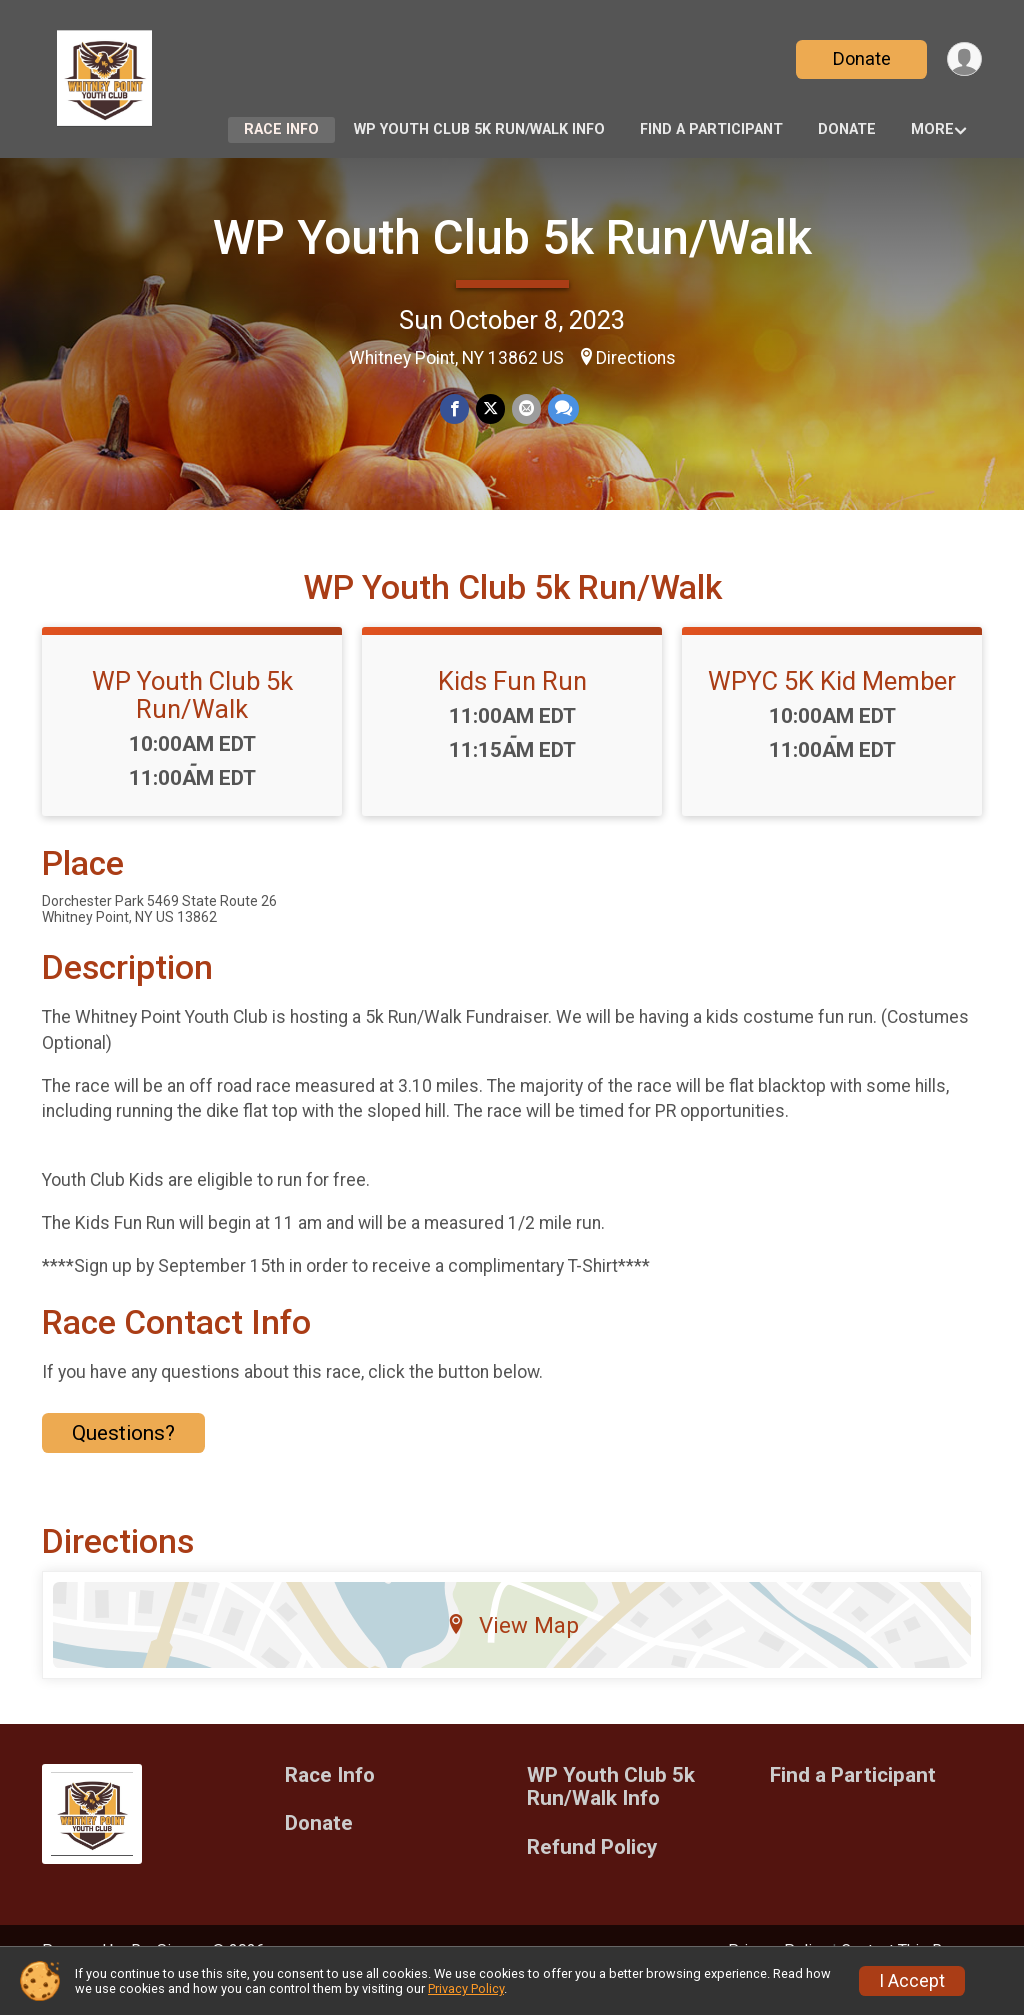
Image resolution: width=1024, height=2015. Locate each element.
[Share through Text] (561, 409)
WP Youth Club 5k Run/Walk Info (479, 129)
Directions (636, 358)
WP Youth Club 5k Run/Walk (512, 237)
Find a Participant (711, 129)
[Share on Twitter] (490, 409)
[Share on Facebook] (455, 409)
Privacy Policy (466, 1988)
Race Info (281, 129)
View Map (512, 1652)
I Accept (912, 1981)
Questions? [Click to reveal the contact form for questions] (123, 1461)
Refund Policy (592, 1875)
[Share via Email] (525, 409)
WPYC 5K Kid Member (832, 709)
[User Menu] (963, 59)
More (932, 129)
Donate (860, 58)
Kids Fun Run (512, 709)
